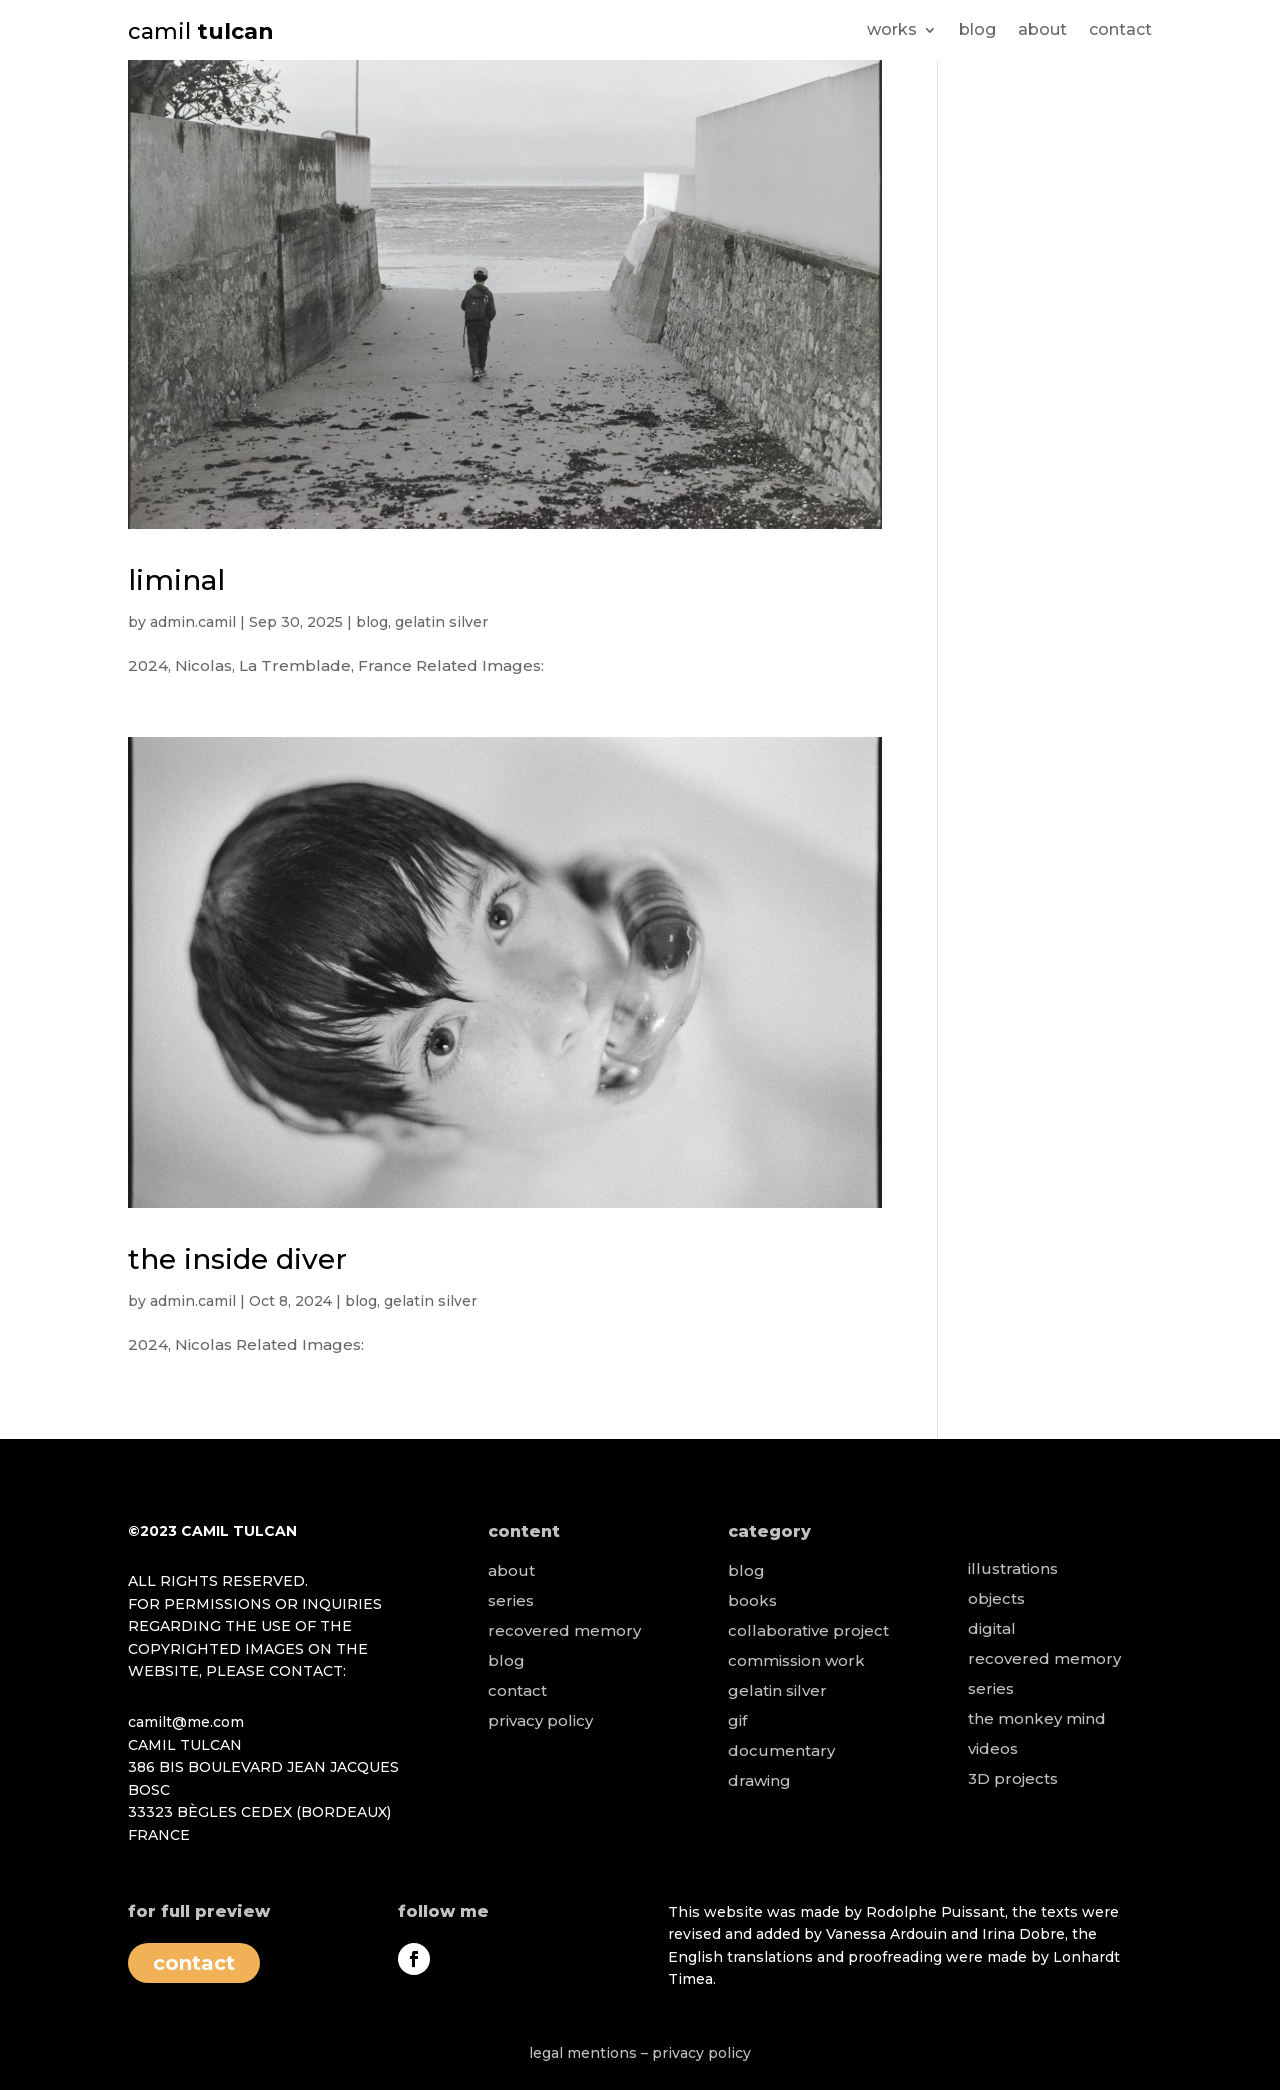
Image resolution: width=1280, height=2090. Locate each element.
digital (992, 1628)
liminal (176, 580)
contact (1120, 31)
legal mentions (583, 2053)
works (892, 31)
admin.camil (193, 622)
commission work (796, 1660)
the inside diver (237, 1259)
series (511, 1600)
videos (993, 1748)
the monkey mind (1037, 1718)
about (1042, 31)
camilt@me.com (186, 1722)
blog (977, 31)
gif (737, 1720)
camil (201, 31)
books (752, 1600)
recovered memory (564, 1630)
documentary (781, 1750)
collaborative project (808, 1630)
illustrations (1013, 1568)
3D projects (1013, 1778)
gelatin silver (441, 622)
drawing (759, 1780)
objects (996, 1598)
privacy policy (540, 1720)
